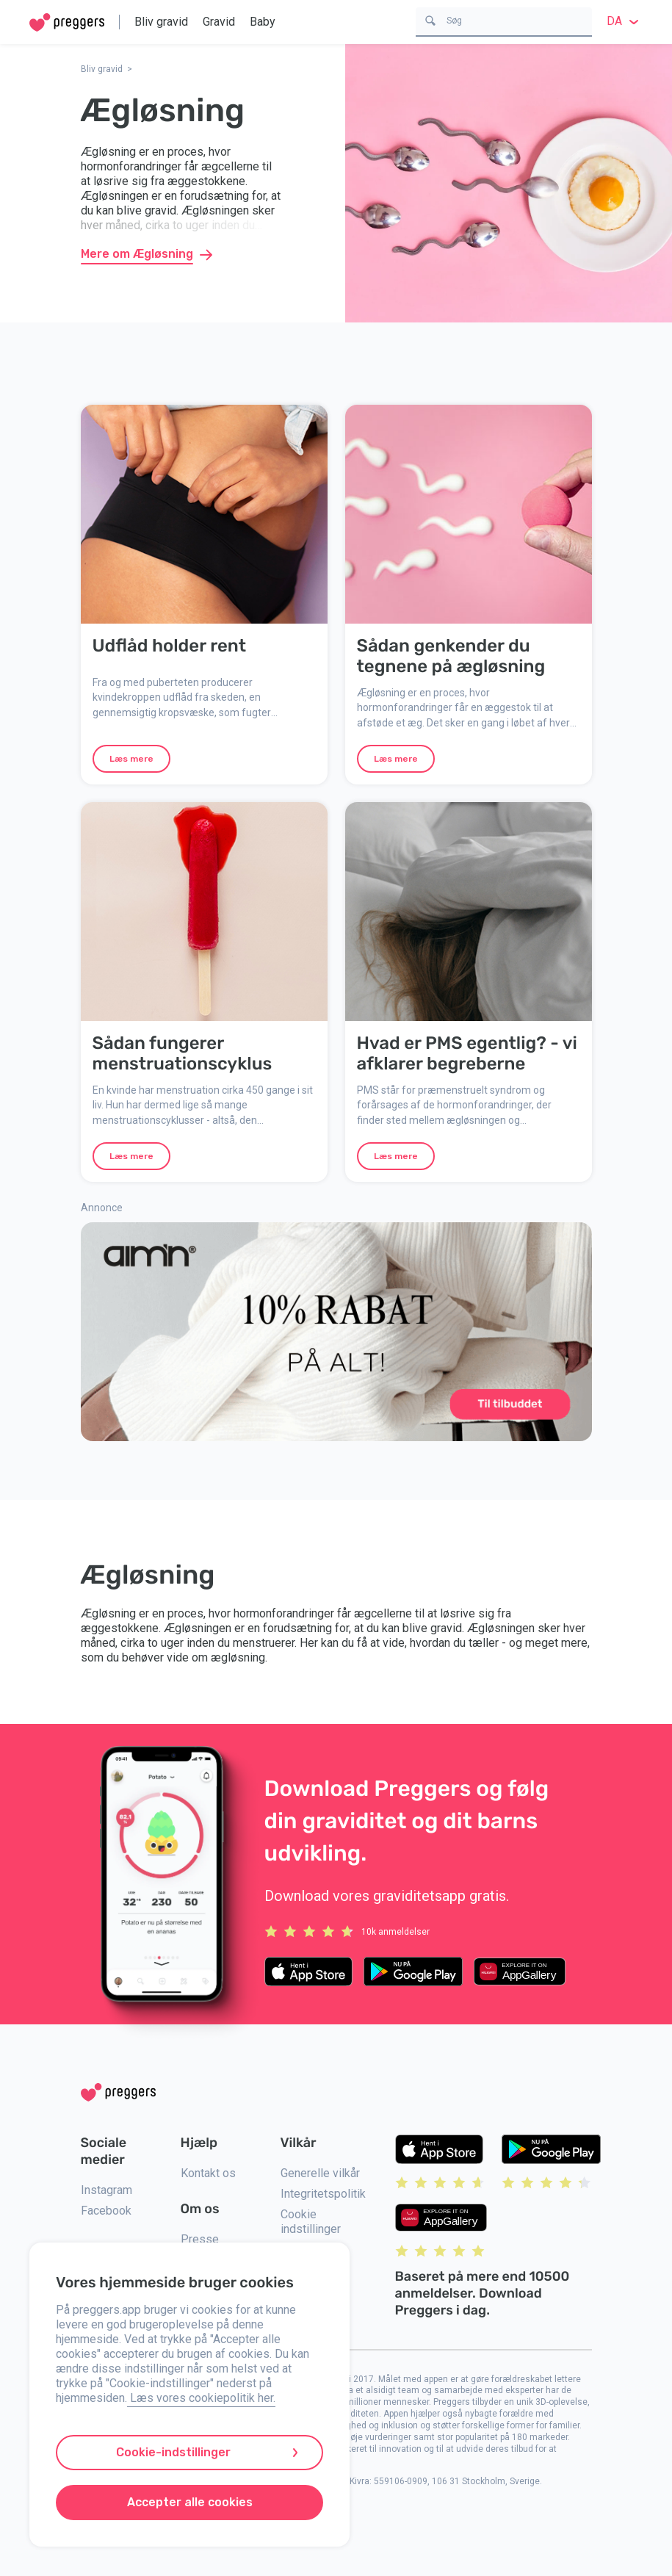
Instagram (106, 2190)
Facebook (106, 2211)
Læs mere (131, 759)
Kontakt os (208, 2173)
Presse (200, 2239)
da (625, 21)
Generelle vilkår (320, 2173)
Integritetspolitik (323, 2194)
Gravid (219, 22)
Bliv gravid (161, 22)
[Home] (66, 22)
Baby (262, 22)
